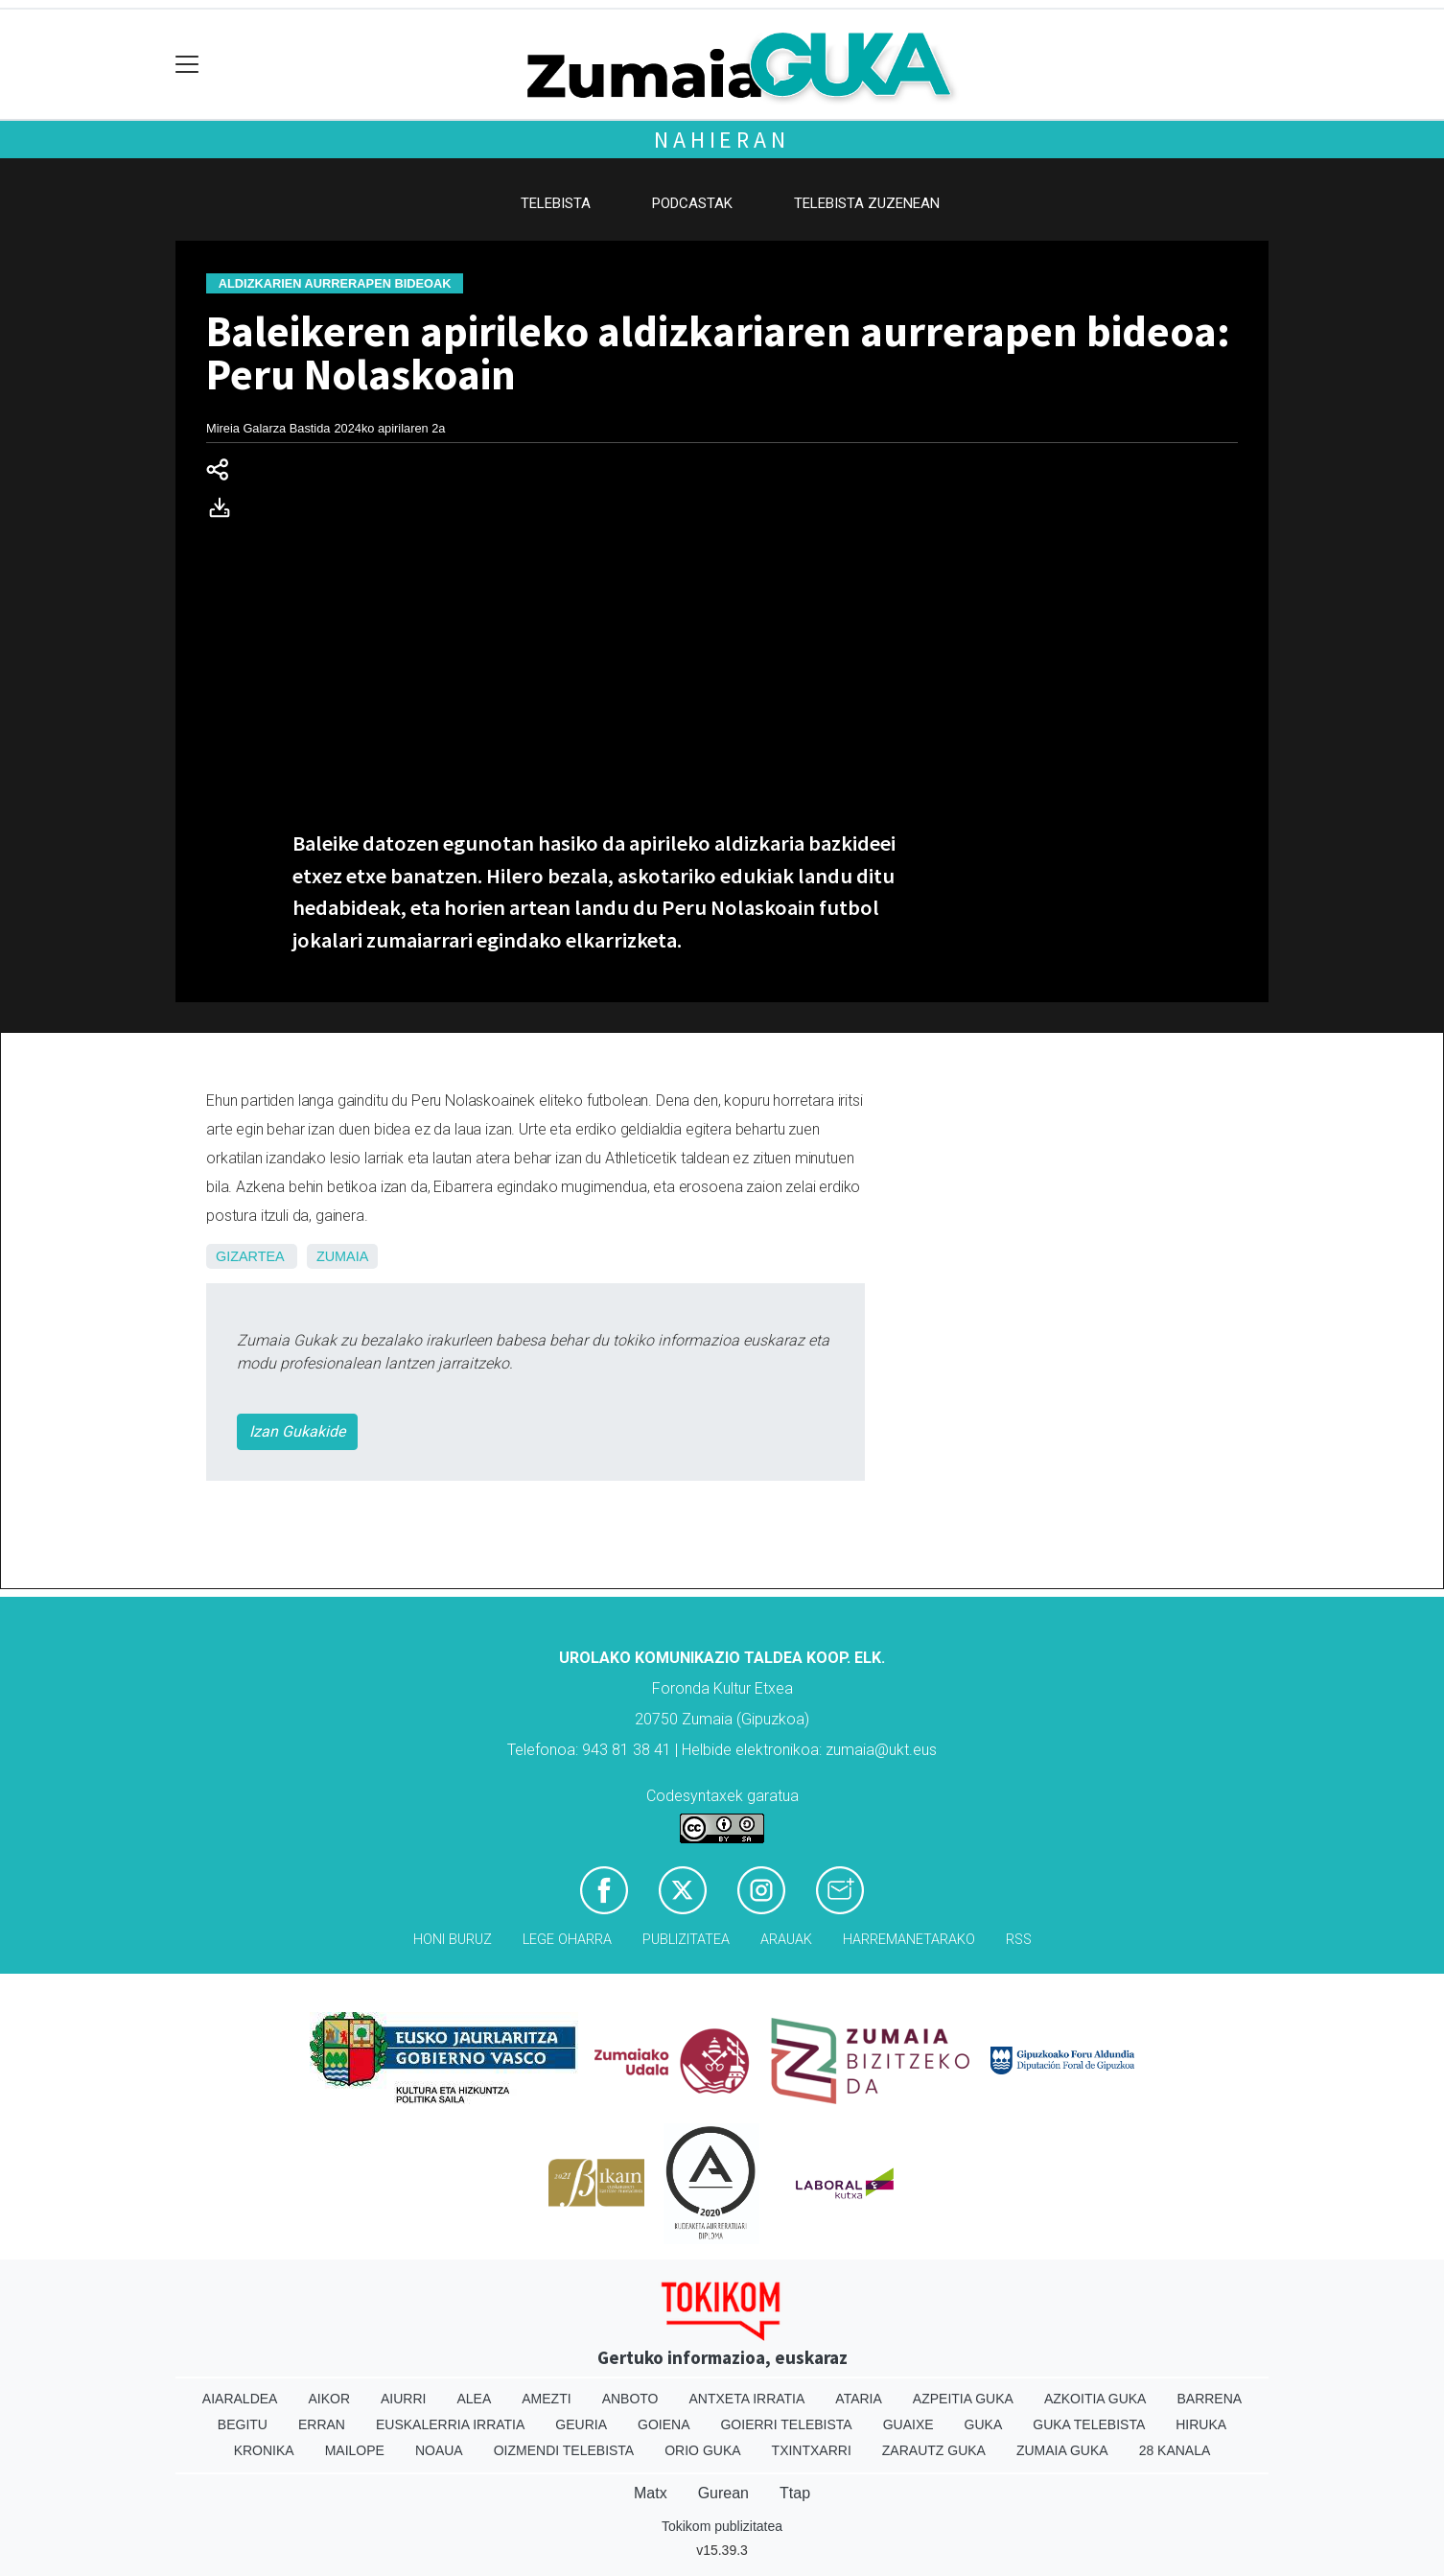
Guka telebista (1089, 2424)
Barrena (1209, 2398)
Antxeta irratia (747, 2398)
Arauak (786, 1940)
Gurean (723, 2493)
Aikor (329, 2398)
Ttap (795, 2493)
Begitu (243, 2424)
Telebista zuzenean (867, 203)
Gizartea (250, 1256)
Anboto (630, 2398)
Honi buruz (452, 1940)
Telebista (556, 203)
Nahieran (721, 139)
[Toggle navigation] (187, 65)
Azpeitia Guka (963, 2398)
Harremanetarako (909, 1940)
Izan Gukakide (297, 1431)
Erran (321, 2424)
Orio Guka (702, 2450)
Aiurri (403, 2398)
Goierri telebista (785, 2424)
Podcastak (692, 203)
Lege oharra (567, 1940)
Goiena (663, 2424)
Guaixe (908, 2424)
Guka (984, 2424)
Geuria (581, 2424)
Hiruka (1201, 2424)
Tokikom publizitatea (722, 2526)
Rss (1019, 1940)
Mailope (354, 2450)
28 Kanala (1175, 2450)
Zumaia (342, 1256)
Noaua (439, 2450)
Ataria (858, 2398)
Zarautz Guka (934, 2450)
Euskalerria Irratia (450, 2424)
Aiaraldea (240, 2398)
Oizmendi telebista (564, 2450)
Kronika (264, 2450)
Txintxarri (811, 2450)
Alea (473, 2398)
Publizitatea (686, 1940)
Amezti (546, 2398)
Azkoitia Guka (1095, 2398)
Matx (650, 2493)
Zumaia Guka (1062, 2450)
